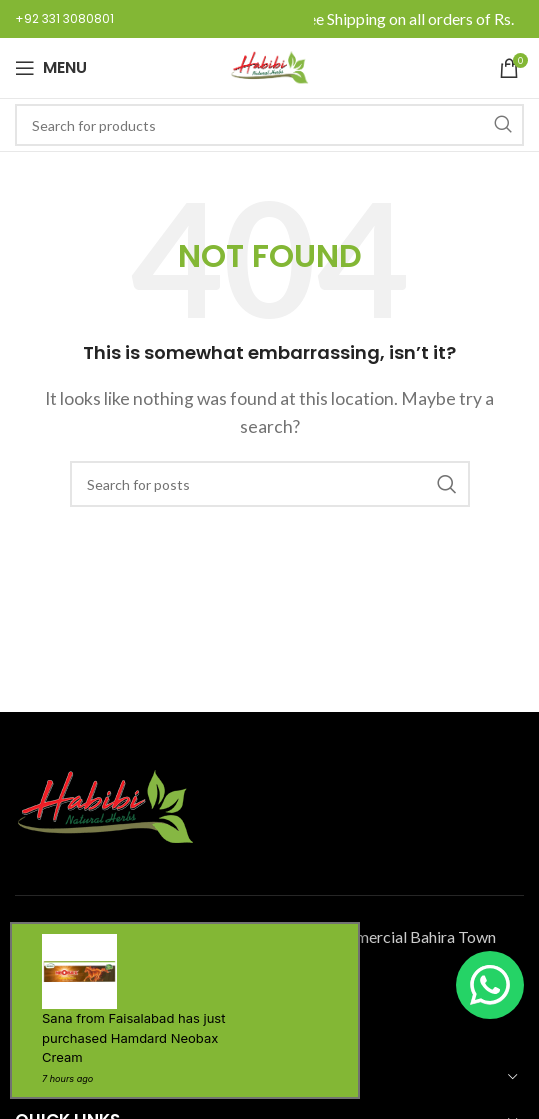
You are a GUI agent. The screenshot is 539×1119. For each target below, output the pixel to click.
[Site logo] (270, 65)
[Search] (269, 125)
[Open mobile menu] (51, 68)
